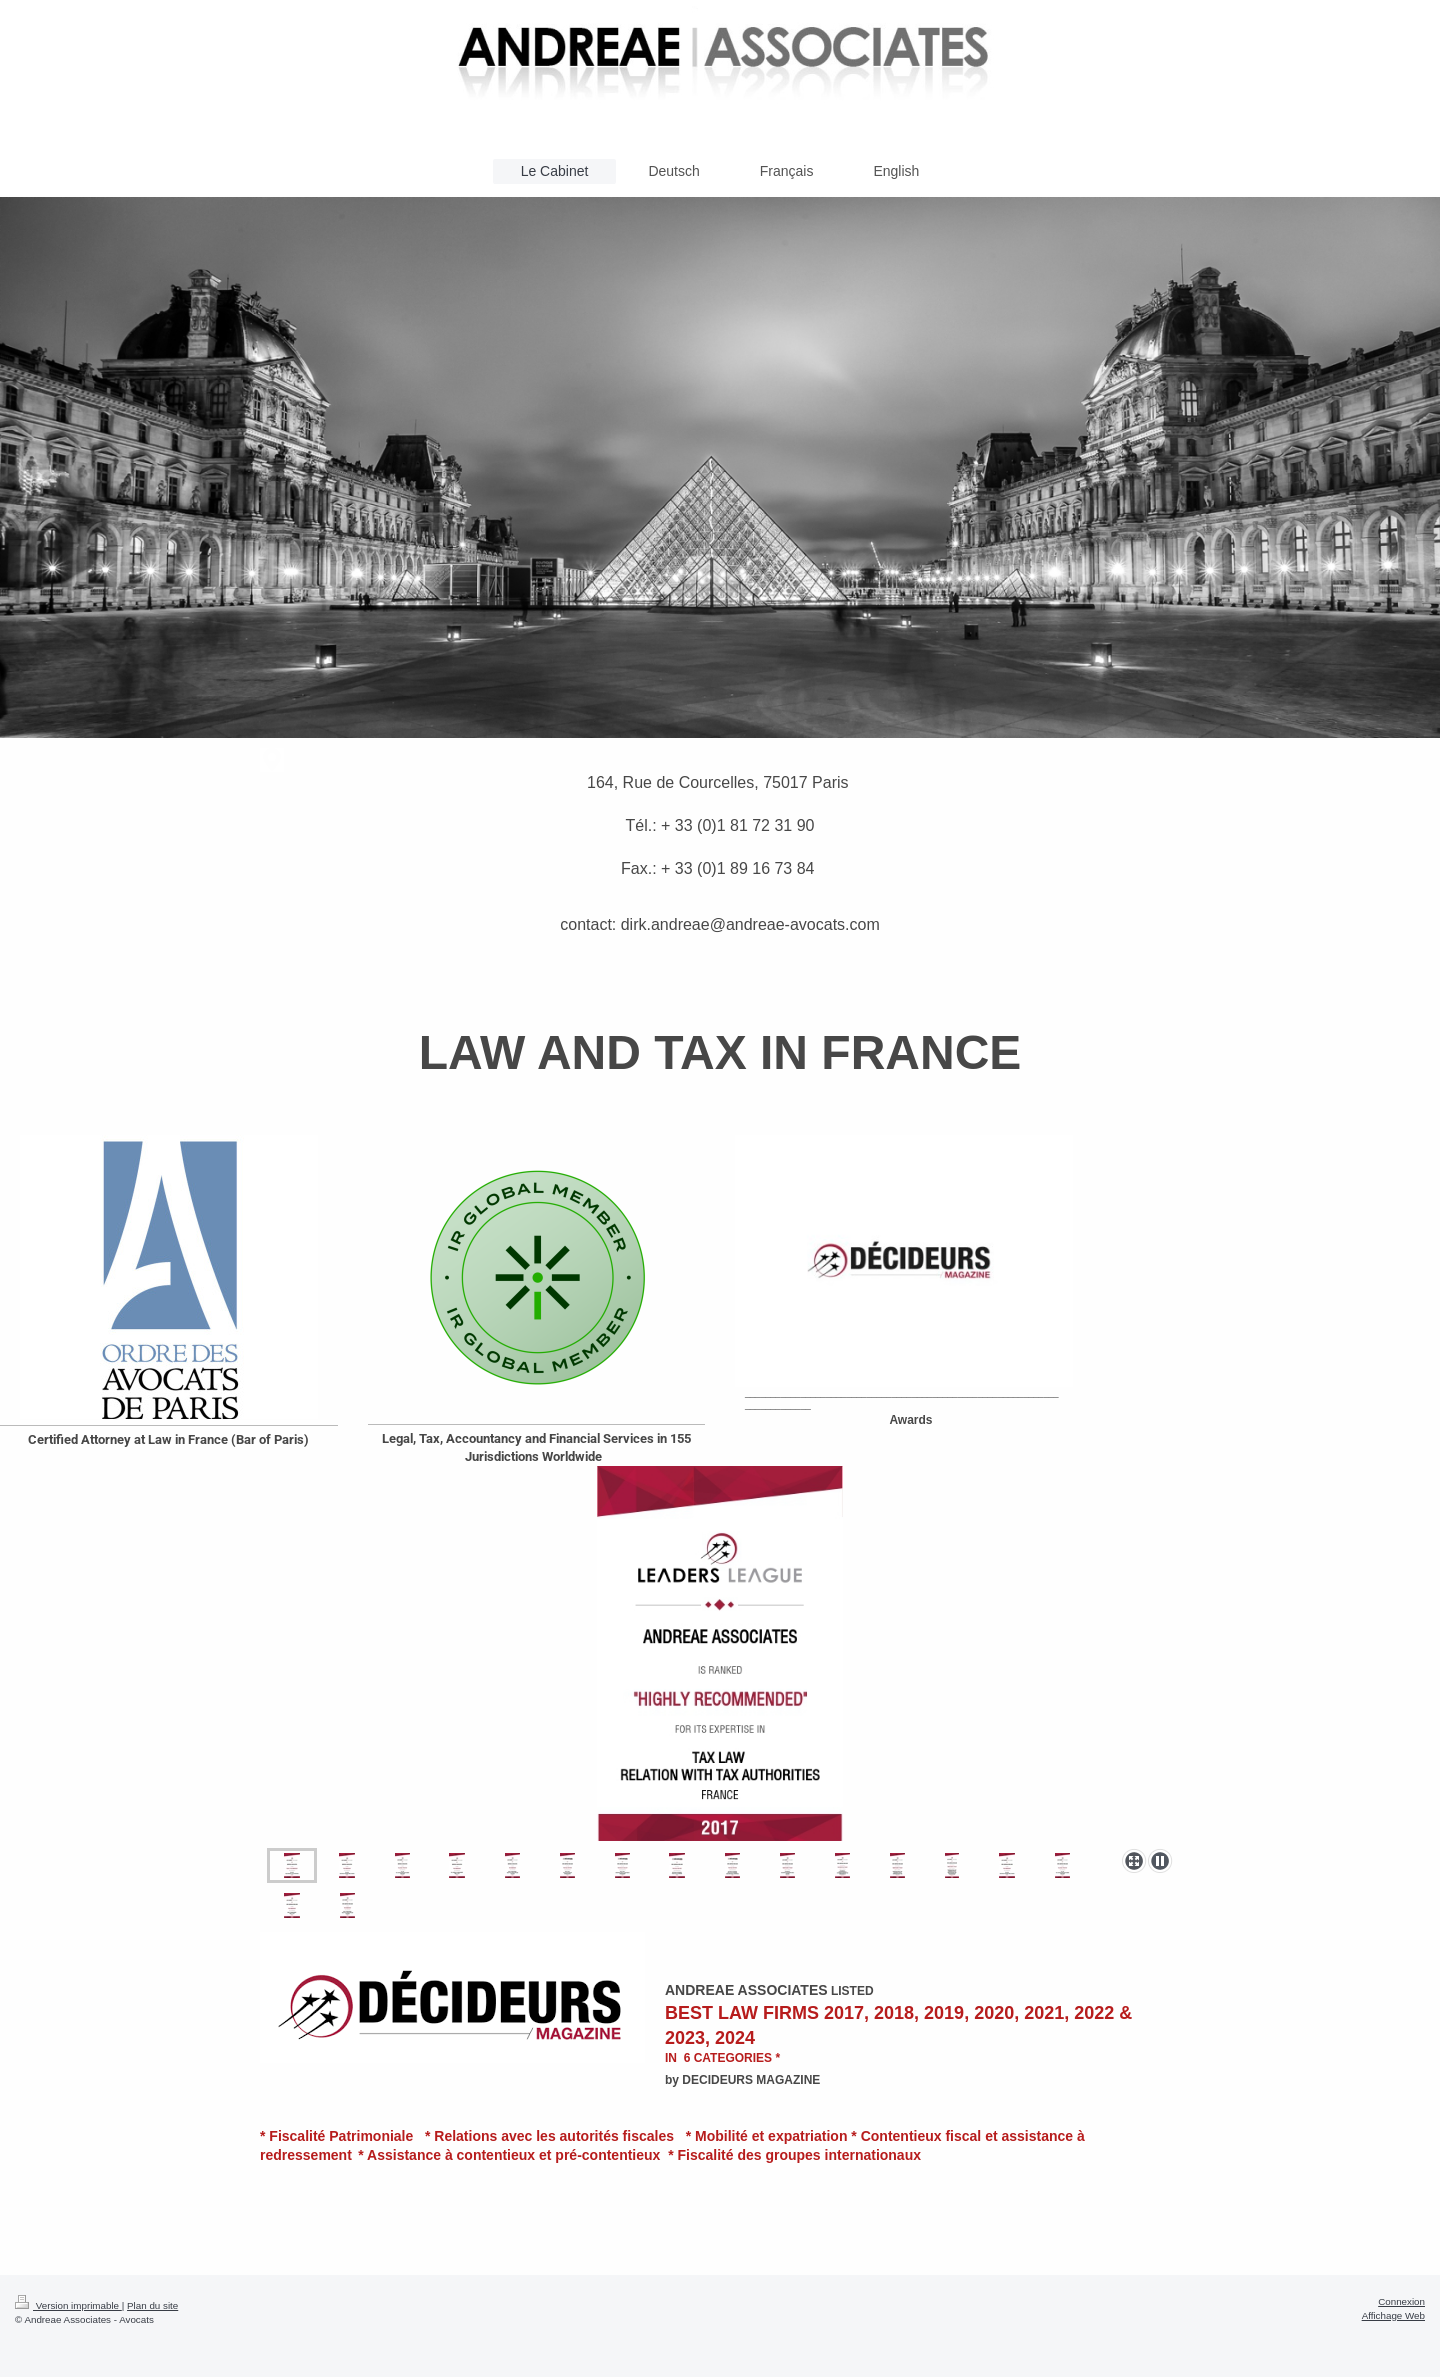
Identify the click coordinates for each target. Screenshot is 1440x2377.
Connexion (1401, 2301)
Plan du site (152, 2305)
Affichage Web (1393, 2315)
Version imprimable (68, 2305)
